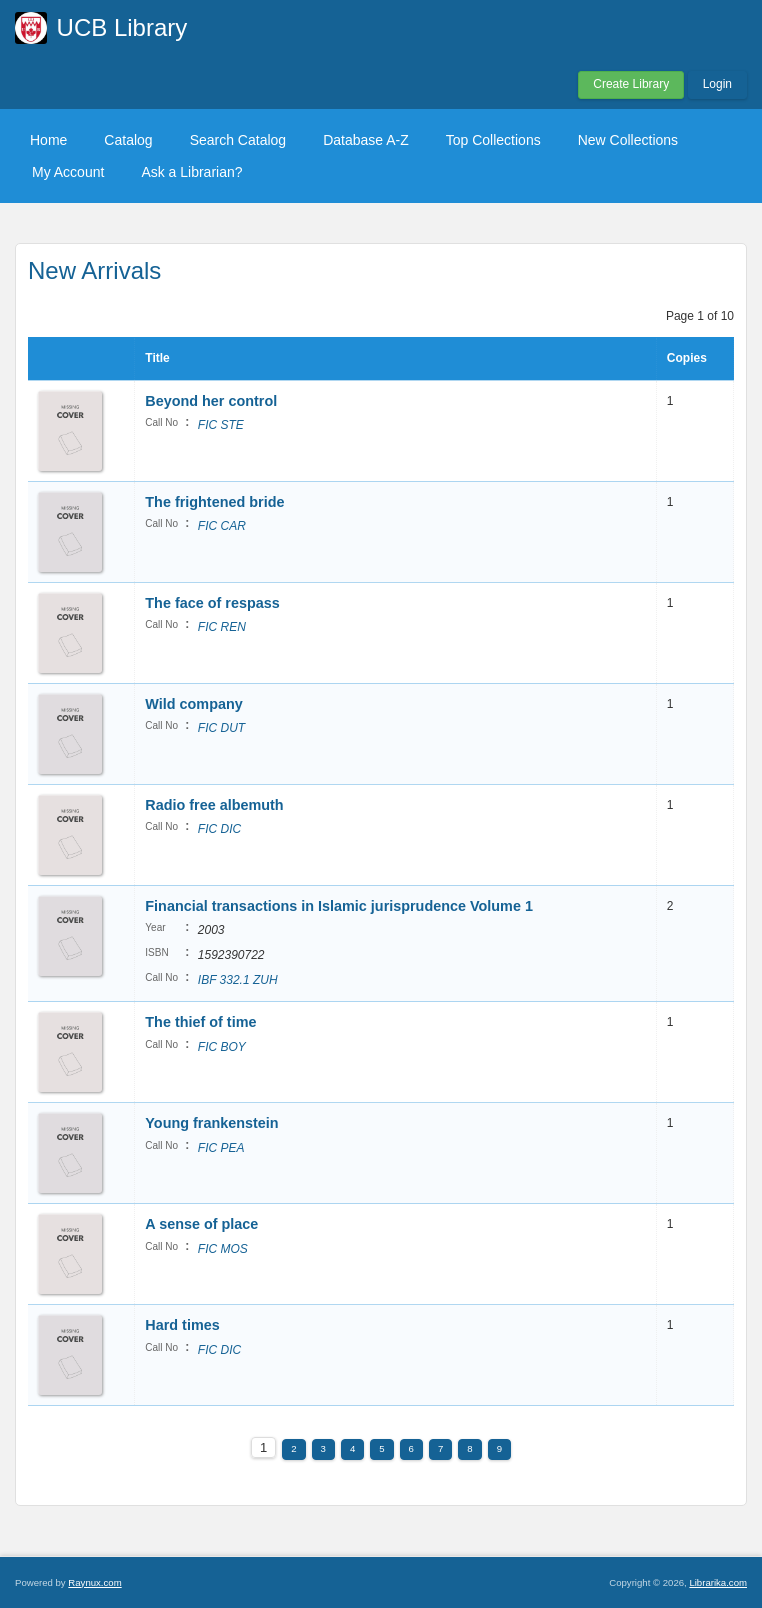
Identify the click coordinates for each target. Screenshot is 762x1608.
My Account (68, 172)
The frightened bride (214, 502)
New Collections (628, 140)
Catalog (128, 140)
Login (717, 84)
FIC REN (222, 627)
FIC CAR (222, 526)
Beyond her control (211, 401)
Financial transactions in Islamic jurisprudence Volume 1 (339, 906)
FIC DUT (221, 728)
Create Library (631, 84)
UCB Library (122, 27)
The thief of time (200, 1022)
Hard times (182, 1325)
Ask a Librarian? (191, 172)
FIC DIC (219, 829)
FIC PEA (221, 1148)
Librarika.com (718, 1582)
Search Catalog (238, 140)
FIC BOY (222, 1047)
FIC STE (221, 425)
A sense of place (201, 1224)
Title (157, 358)
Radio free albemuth (214, 805)
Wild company (193, 704)
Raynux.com (94, 1582)
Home (48, 140)
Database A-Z (366, 140)
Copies (687, 358)
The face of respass (212, 603)
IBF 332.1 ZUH (238, 980)
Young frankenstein (211, 1123)
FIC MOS (223, 1249)
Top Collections (493, 140)
